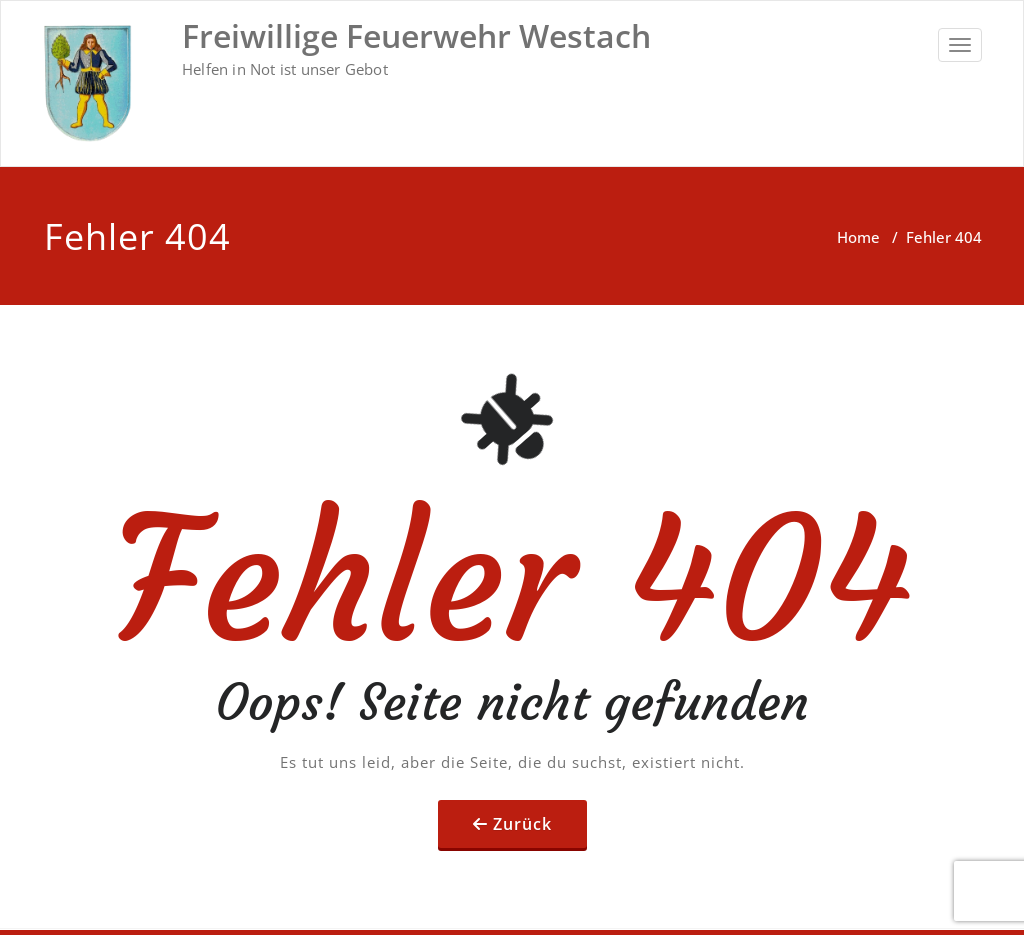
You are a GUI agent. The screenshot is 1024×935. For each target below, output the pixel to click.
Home (858, 237)
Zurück (522, 824)
